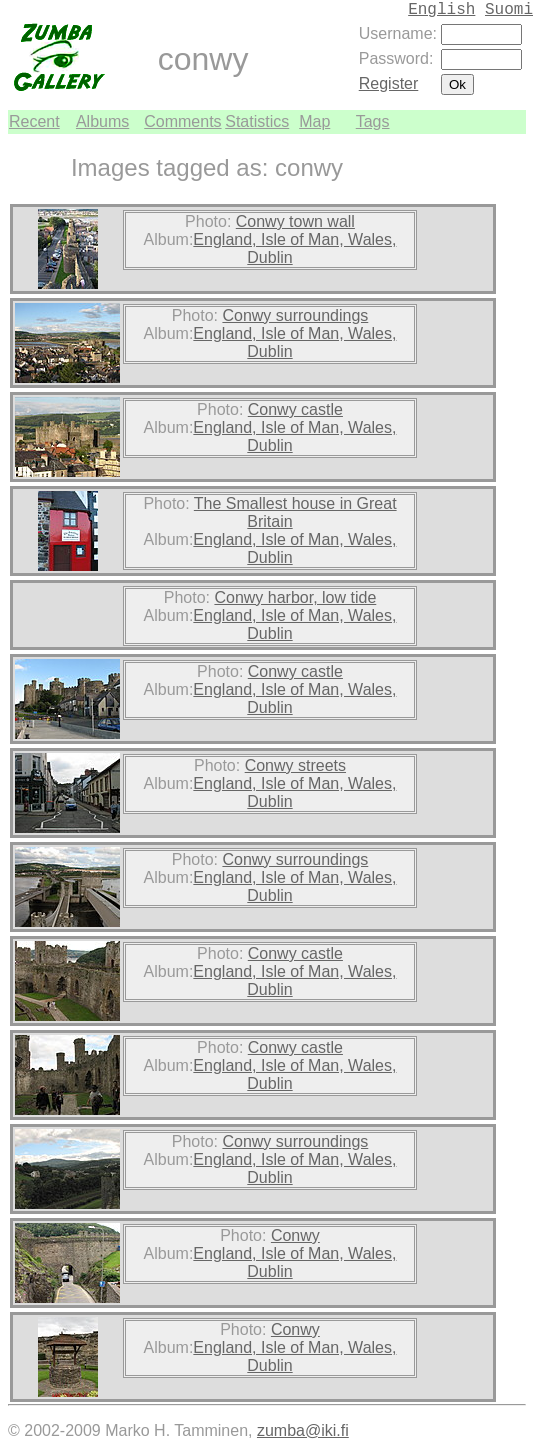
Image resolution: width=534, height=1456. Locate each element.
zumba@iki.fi (303, 1430)
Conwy (295, 1235)
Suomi (509, 10)
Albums (102, 121)
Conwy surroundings (295, 315)
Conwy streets (295, 765)
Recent (34, 121)
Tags (373, 121)
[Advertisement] (466, 434)
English (441, 10)
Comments (182, 121)
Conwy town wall (295, 221)
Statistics (257, 121)
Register (389, 83)
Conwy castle (295, 409)
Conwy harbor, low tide (295, 597)
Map (314, 121)
